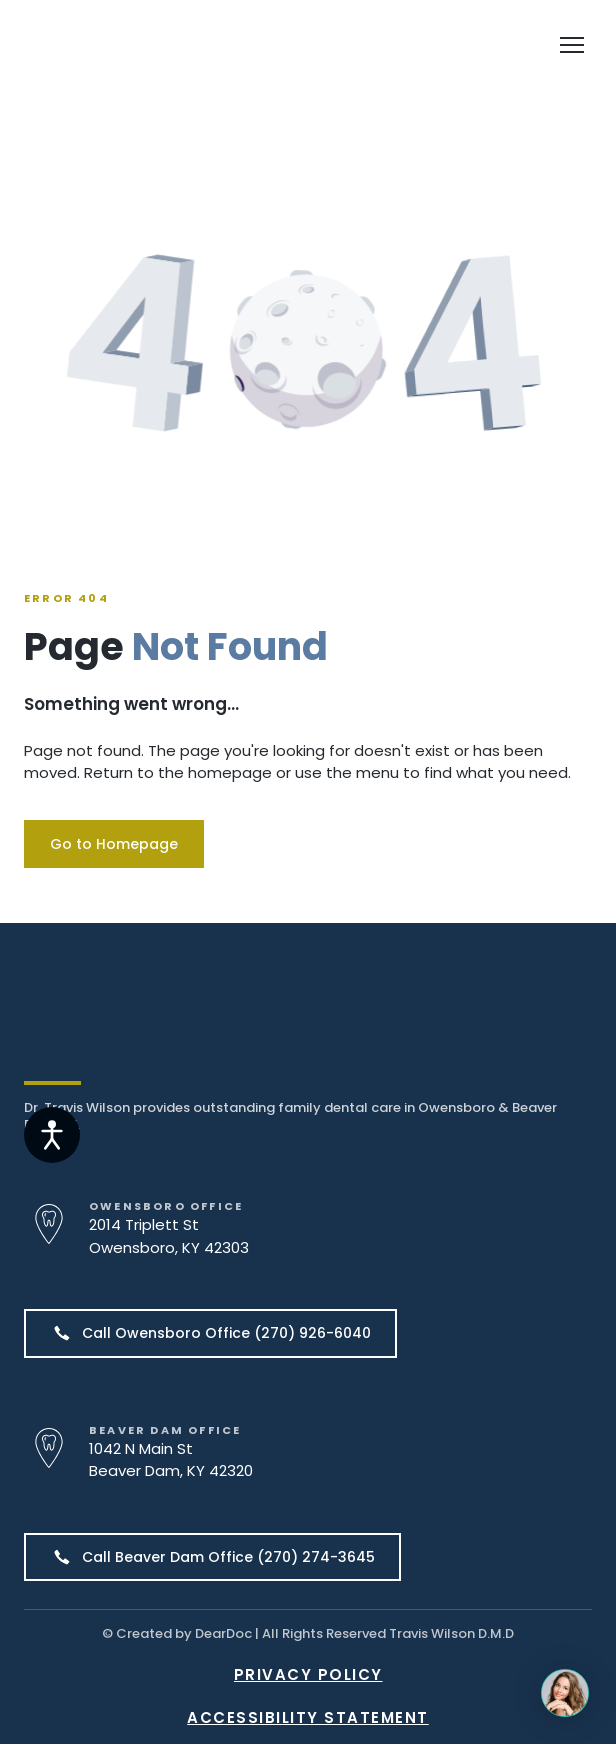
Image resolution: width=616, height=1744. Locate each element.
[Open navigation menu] (572, 45)
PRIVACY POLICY (308, 1674)
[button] (114, 844)
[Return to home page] (141, 45)
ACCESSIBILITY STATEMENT (308, 1717)
